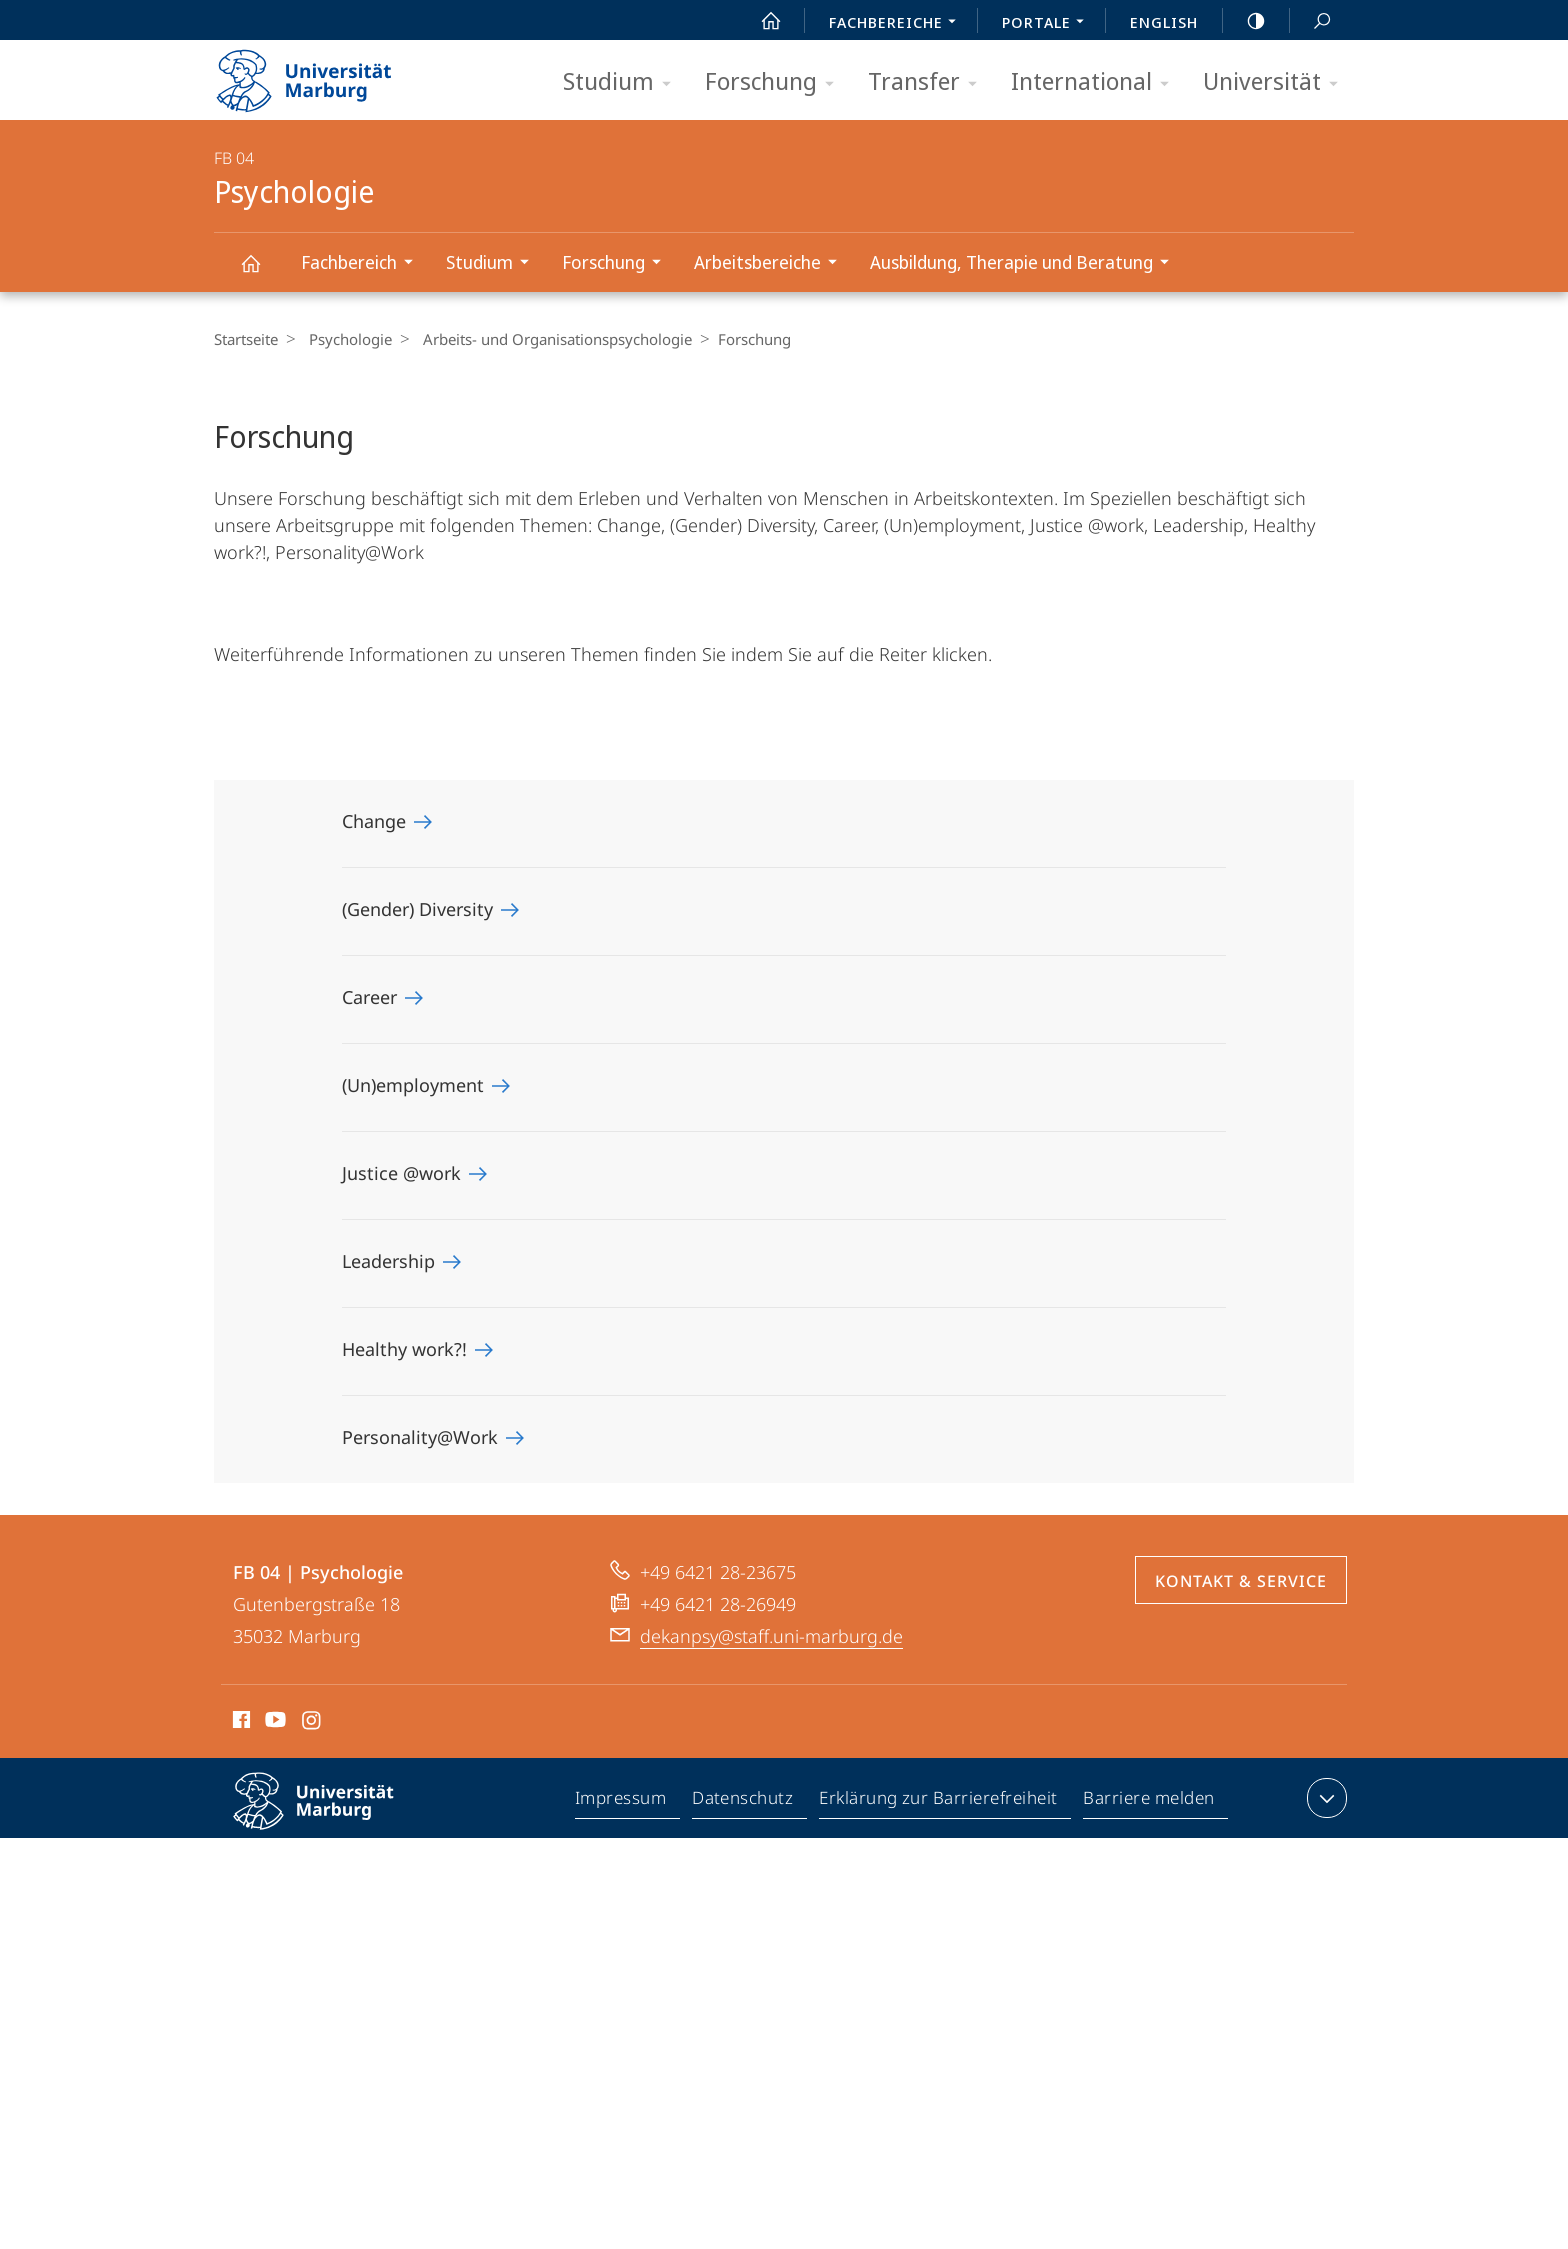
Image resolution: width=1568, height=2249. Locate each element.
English (1164, 22)
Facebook (239, 1723)
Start (760, 21)
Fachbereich (363, 264)
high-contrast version (1245, 21)
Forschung (776, 82)
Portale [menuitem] (1048, 24)
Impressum (621, 1802)
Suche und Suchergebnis (1311, 21)
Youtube (273, 1723)
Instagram (312, 1723)
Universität (1277, 82)
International (1096, 82)
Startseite (246, 339)
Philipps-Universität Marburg (331, 1817)
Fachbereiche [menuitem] (898, 24)
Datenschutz (743, 1802)
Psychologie (262, 272)
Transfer (929, 82)
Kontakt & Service (1241, 1581)
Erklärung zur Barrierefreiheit (939, 1802)
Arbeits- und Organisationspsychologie (547, 339)
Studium (623, 82)
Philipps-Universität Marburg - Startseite (321, 74)
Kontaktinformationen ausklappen (1324, 1798)
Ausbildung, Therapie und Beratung (1026, 264)
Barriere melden (1149, 1802)
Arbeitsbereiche (772, 264)
